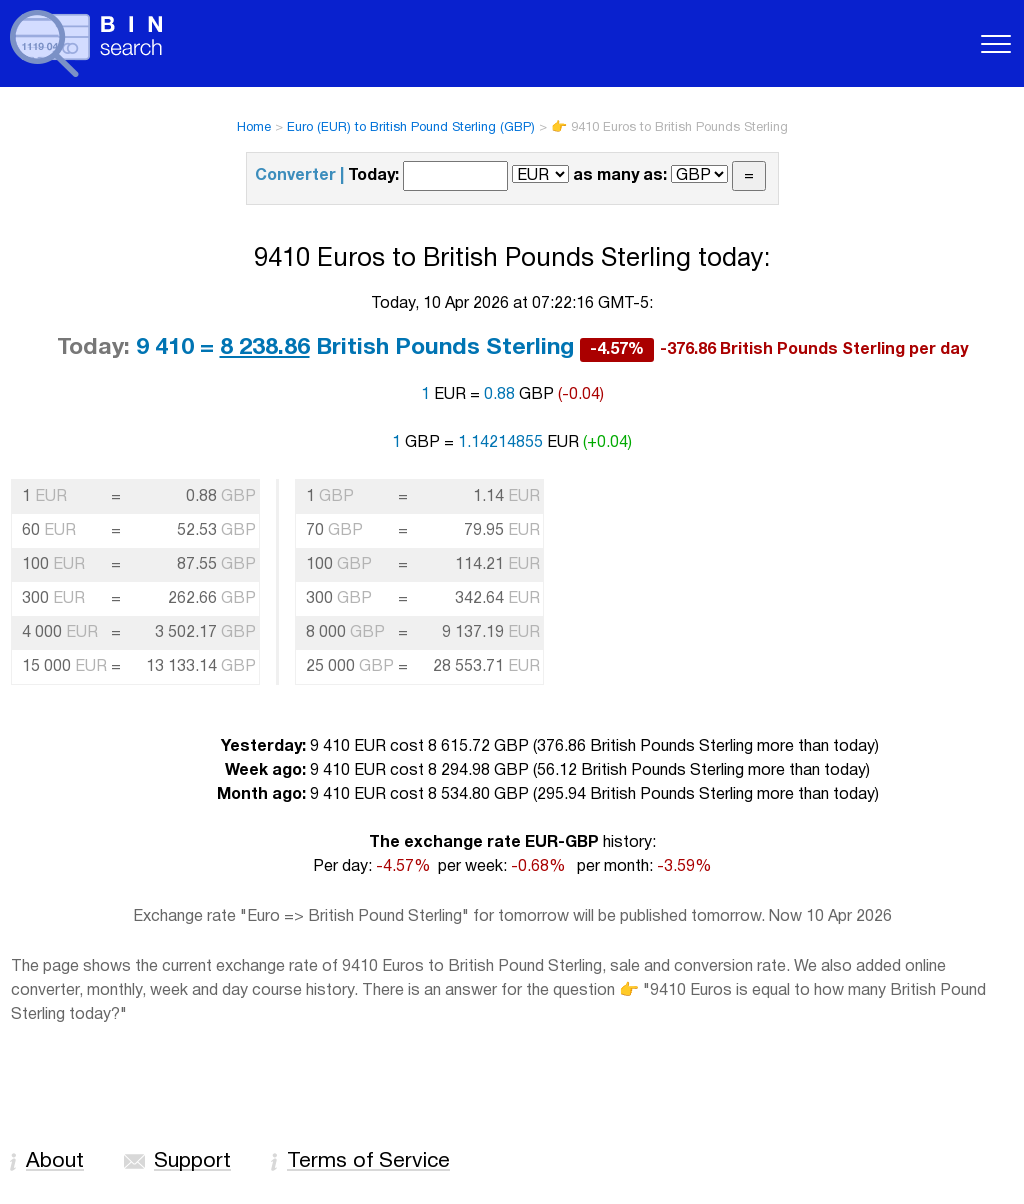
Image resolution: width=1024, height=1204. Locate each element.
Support (192, 1161)
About (55, 1161)
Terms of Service (368, 1161)
